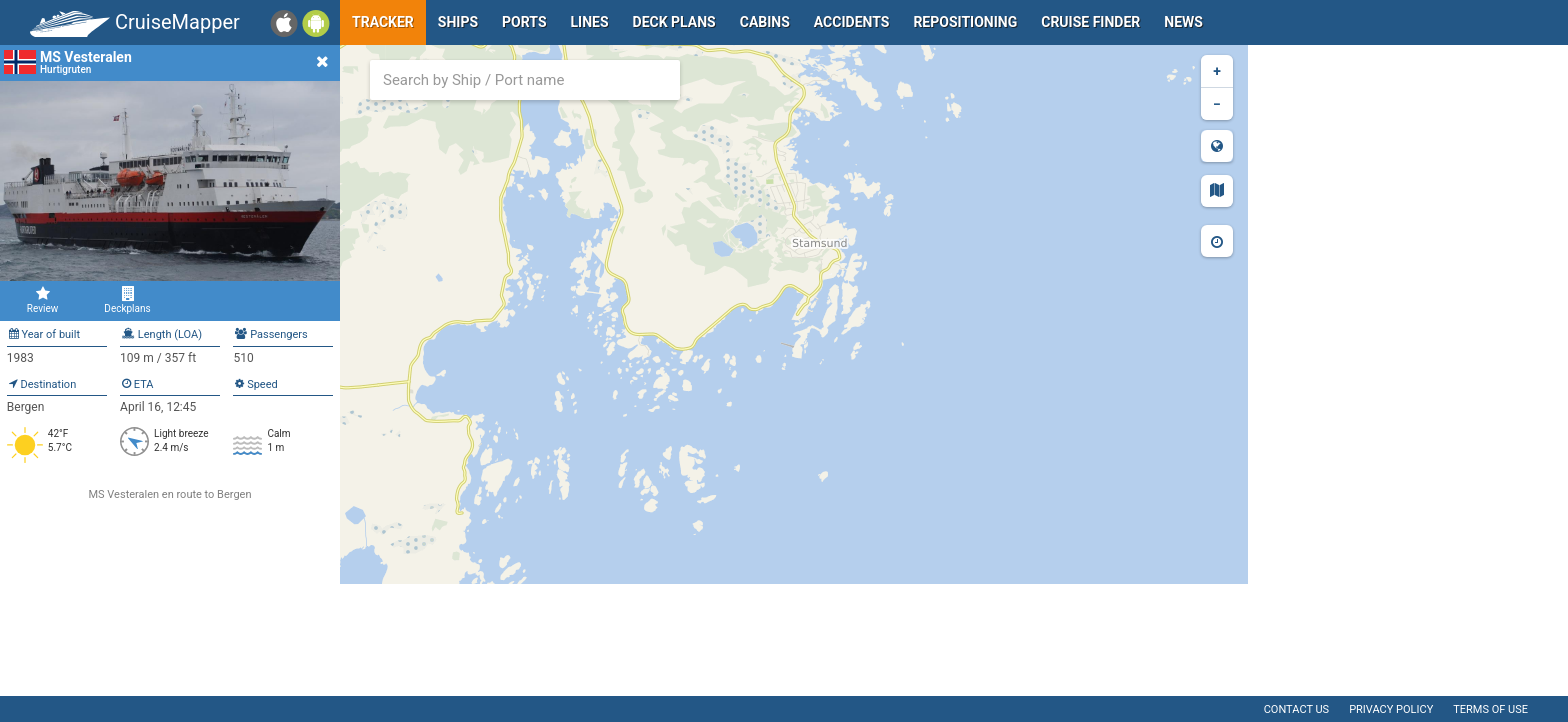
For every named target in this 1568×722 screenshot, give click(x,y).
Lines (590, 22)
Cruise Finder (1090, 22)
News (1183, 22)
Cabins (765, 22)
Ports (524, 22)
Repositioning (965, 22)
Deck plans (674, 22)
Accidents (852, 22)
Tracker (383, 22)
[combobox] (525, 80)
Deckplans (127, 300)
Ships (458, 22)
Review (42, 300)
